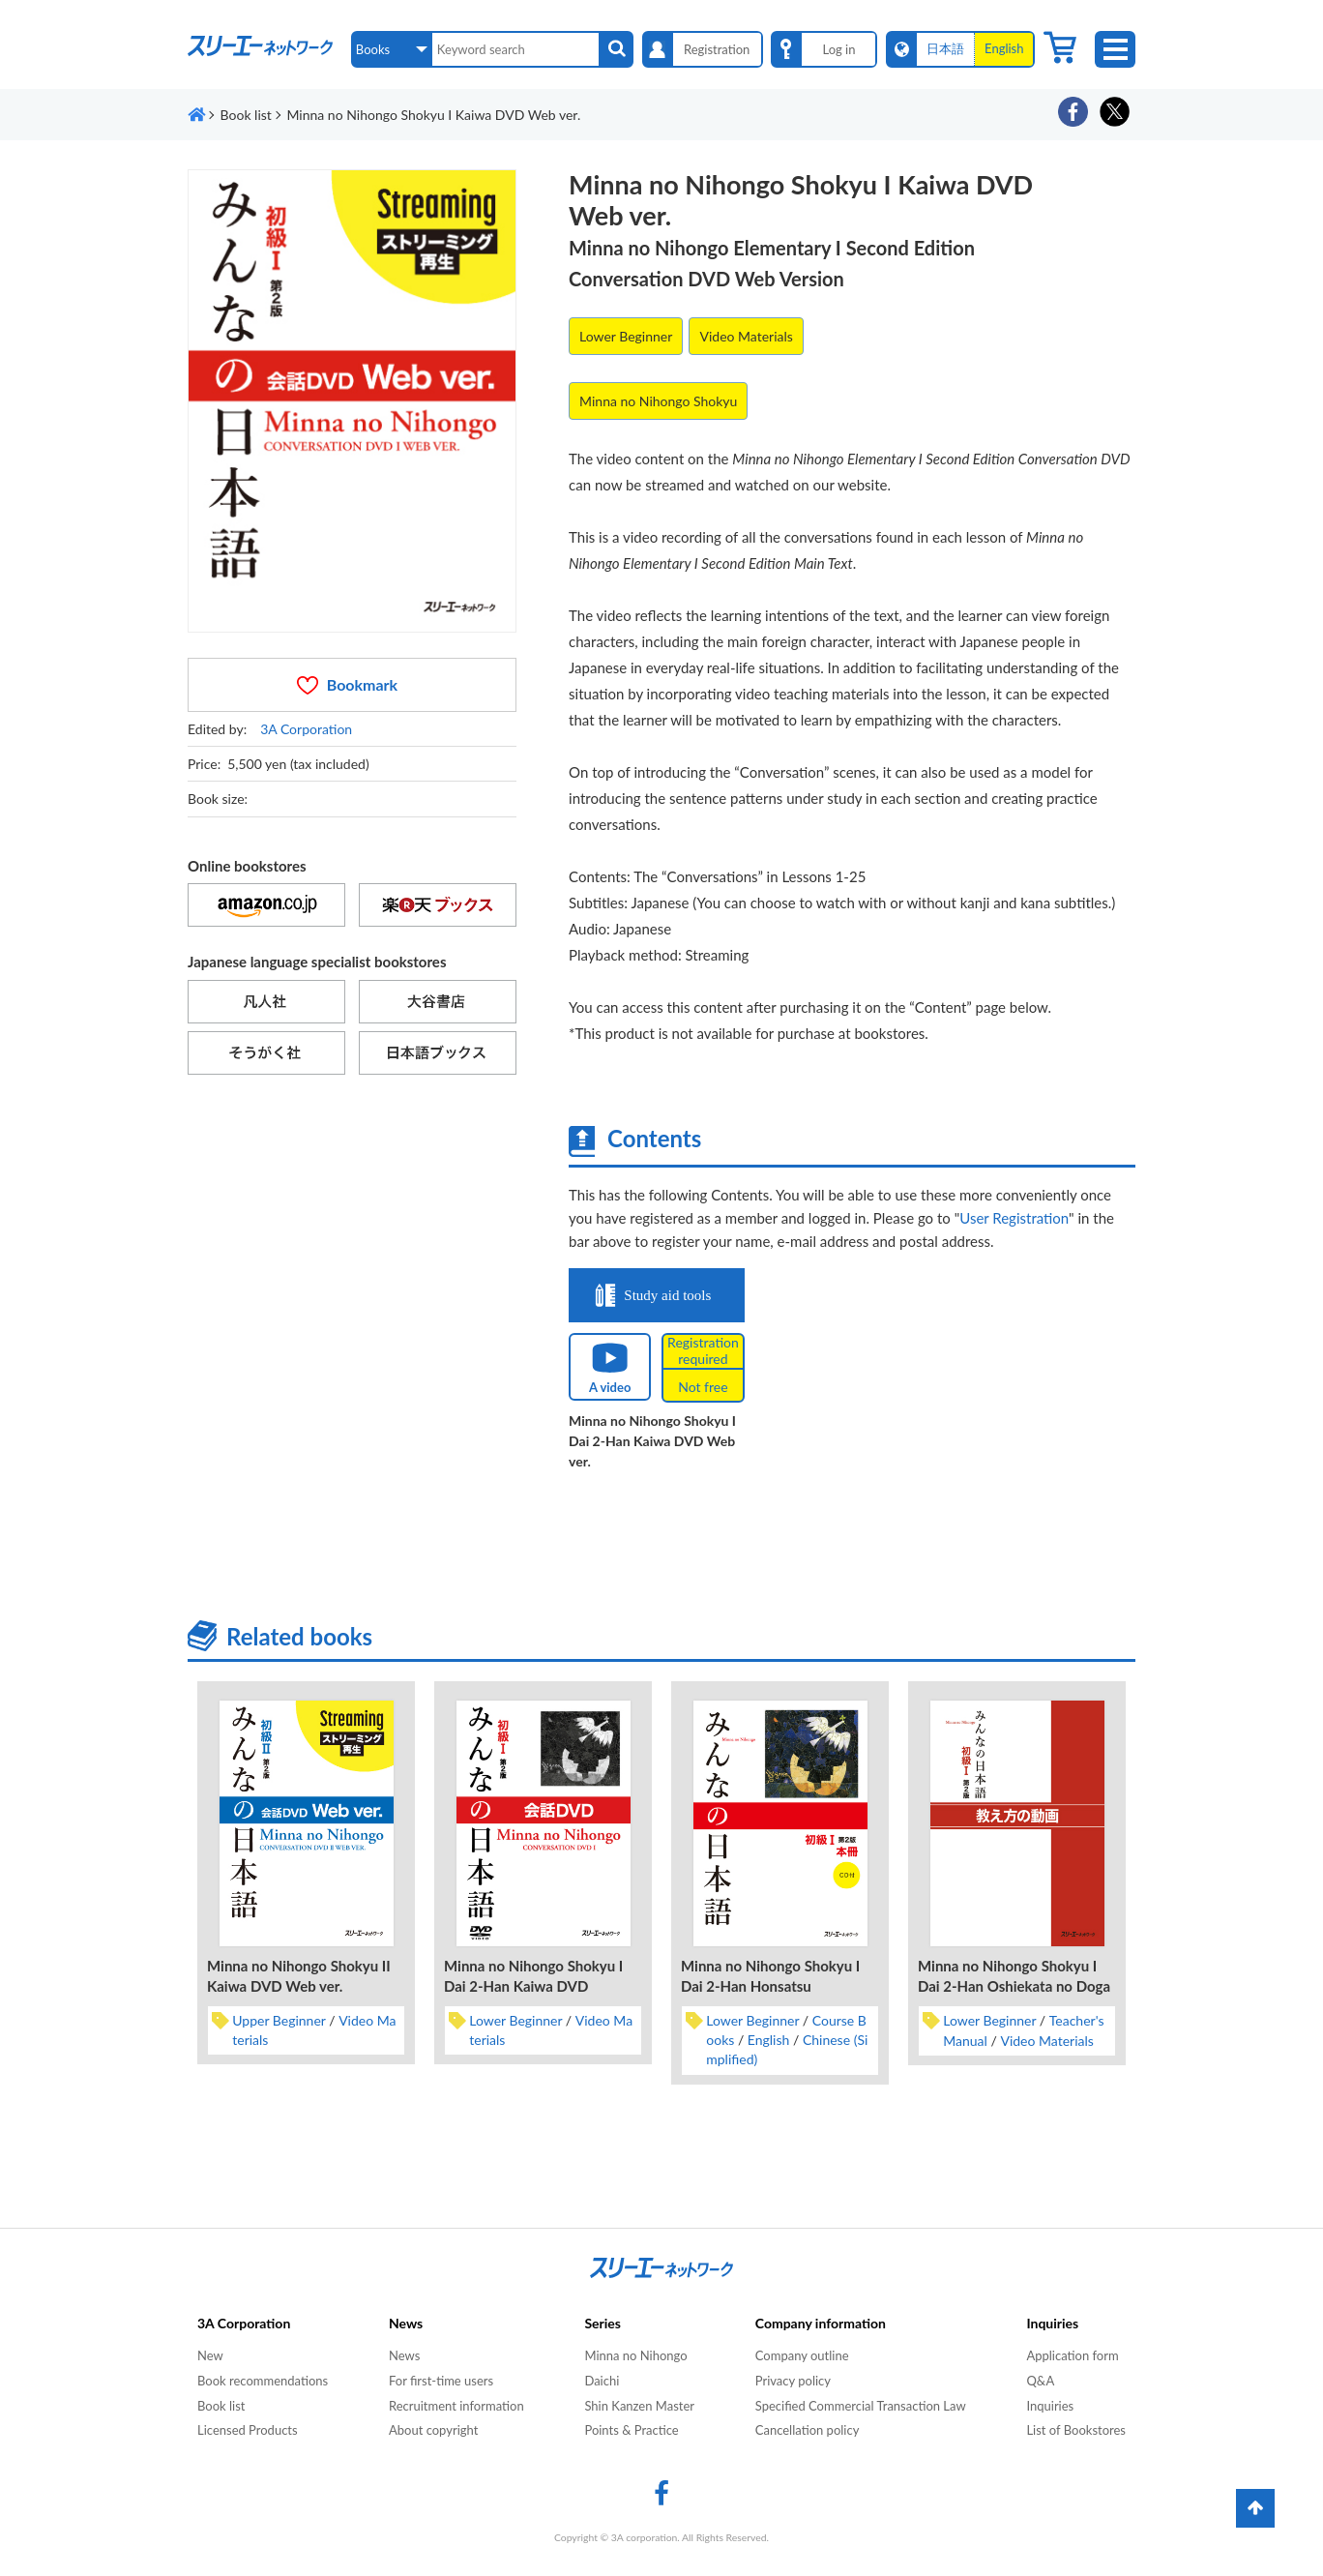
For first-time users (441, 2380)
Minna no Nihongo (635, 2355)
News (404, 2355)
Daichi (601, 2380)
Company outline (802, 2355)
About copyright (433, 2430)
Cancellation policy (807, 2430)
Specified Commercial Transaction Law (860, 2405)
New (210, 2355)
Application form (1072, 2355)
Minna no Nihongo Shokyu (658, 401)
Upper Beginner (278, 2020)
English (769, 2039)
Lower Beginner (625, 336)
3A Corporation (306, 729)
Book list (221, 2405)
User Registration (1014, 1218)
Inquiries (1049, 2405)
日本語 (945, 48)
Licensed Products (247, 2430)
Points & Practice (631, 2430)
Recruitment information (456, 2405)
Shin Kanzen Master (639, 2405)
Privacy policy (793, 2380)
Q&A (1040, 2380)
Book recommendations (262, 2380)
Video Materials (745, 336)
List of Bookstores (1076, 2430)
